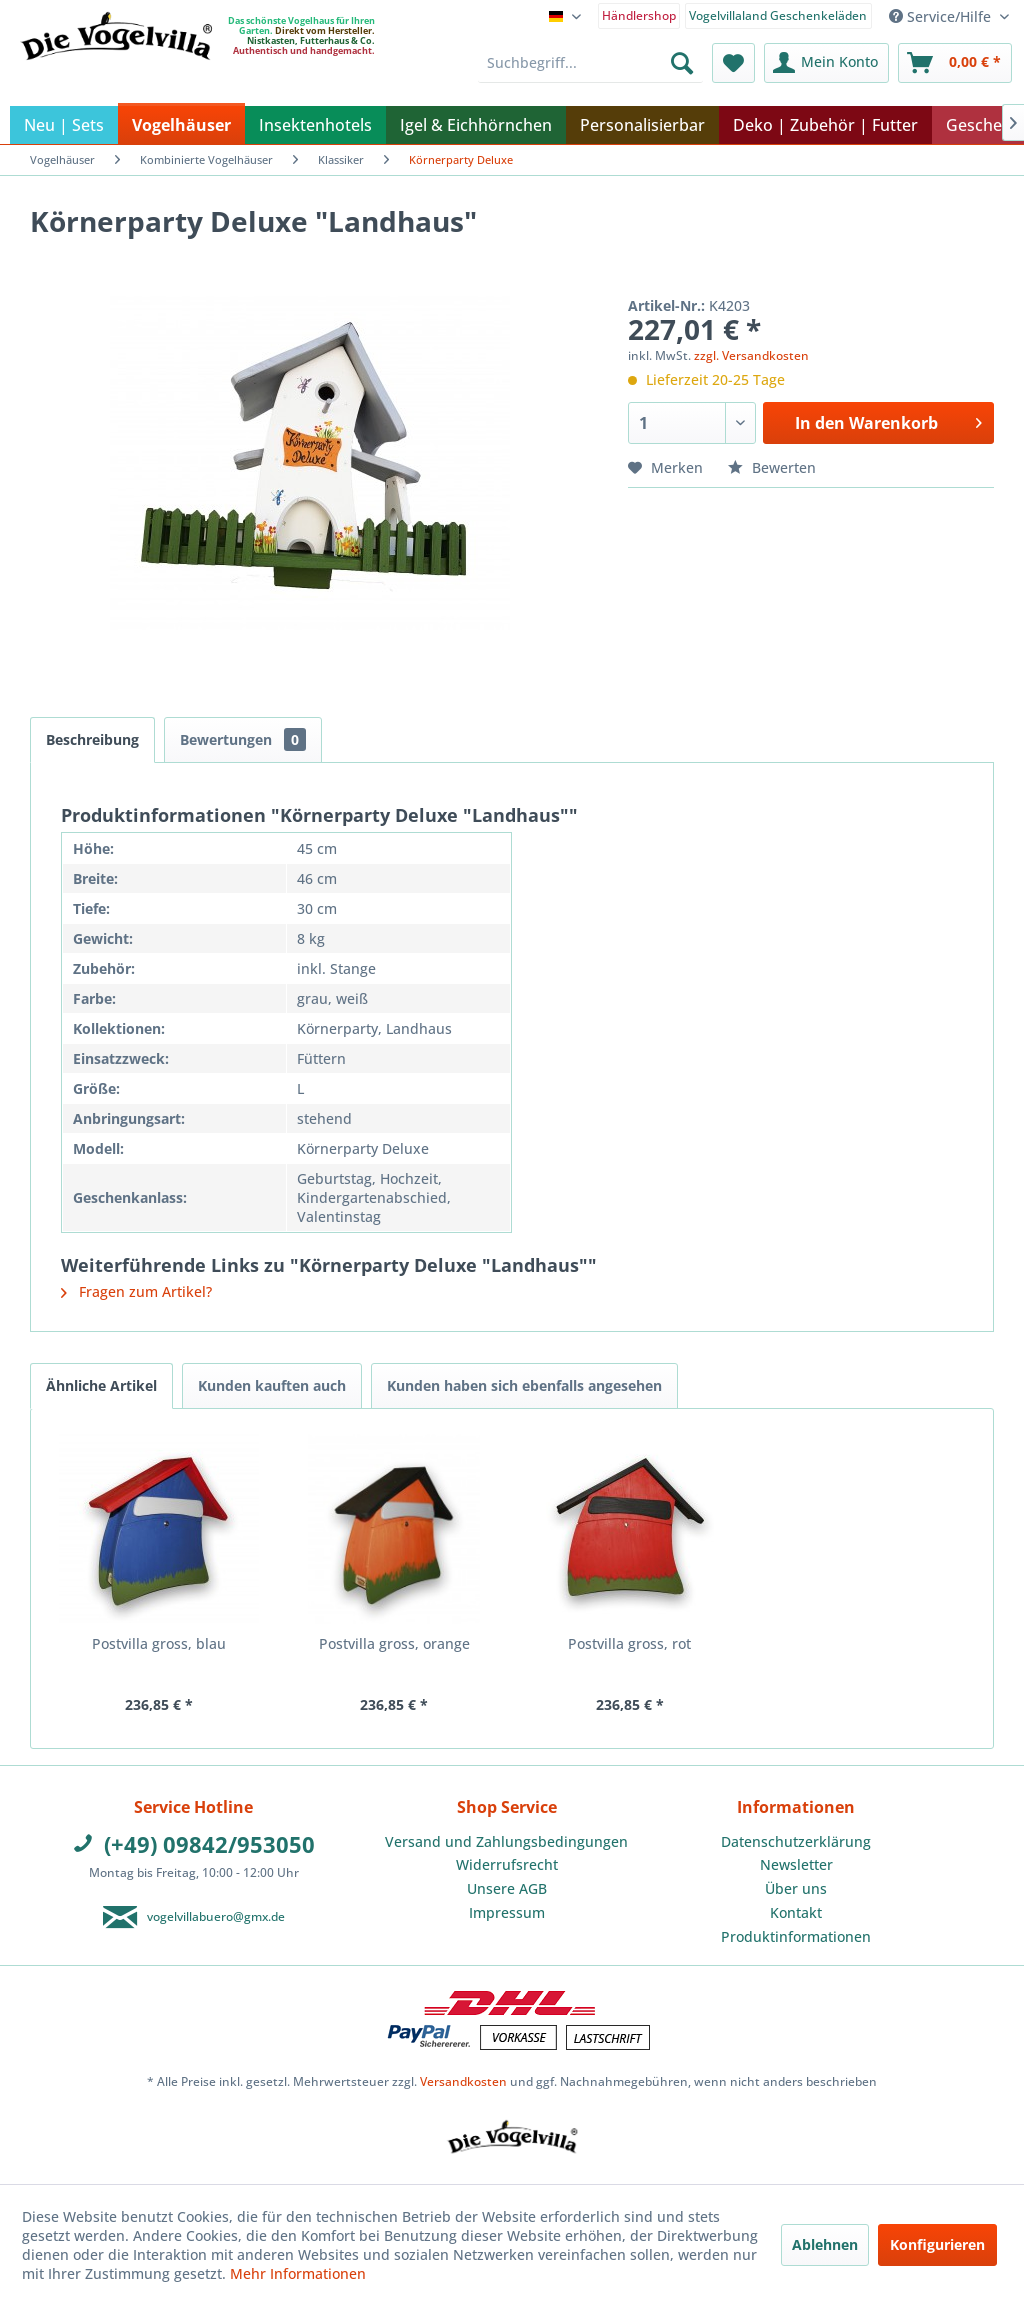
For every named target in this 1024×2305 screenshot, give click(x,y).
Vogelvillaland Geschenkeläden (778, 15)
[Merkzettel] (733, 63)
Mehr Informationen (298, 2273)
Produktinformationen (796, 1936)
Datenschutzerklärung (796, 1841)
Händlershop (639, 15)
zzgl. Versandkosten (751, 355)
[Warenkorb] (955, 63)
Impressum (507, 1912)
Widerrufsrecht (507, 1864)
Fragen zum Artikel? (136, 1291)
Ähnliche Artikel (101, 1385)
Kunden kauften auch (272, 1385)
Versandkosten (463, 2081)
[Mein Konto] (826, 63)
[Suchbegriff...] (590, 63)
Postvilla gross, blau (159, 1643)
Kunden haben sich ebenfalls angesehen (524, 1385)
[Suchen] (682, 63)
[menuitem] (639, 14)
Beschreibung (92, 739)
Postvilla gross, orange (394, 1643)
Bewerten (772, 467)
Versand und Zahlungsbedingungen (506, 1841)
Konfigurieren (937, 2244)
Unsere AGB (507, 1888)
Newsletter (796, 1864)
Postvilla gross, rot (629, 1643)
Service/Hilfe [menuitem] (942, 16)
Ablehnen (825, 2244)
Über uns (796, 1888)
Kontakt (796, 1912)
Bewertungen (243, 739)
